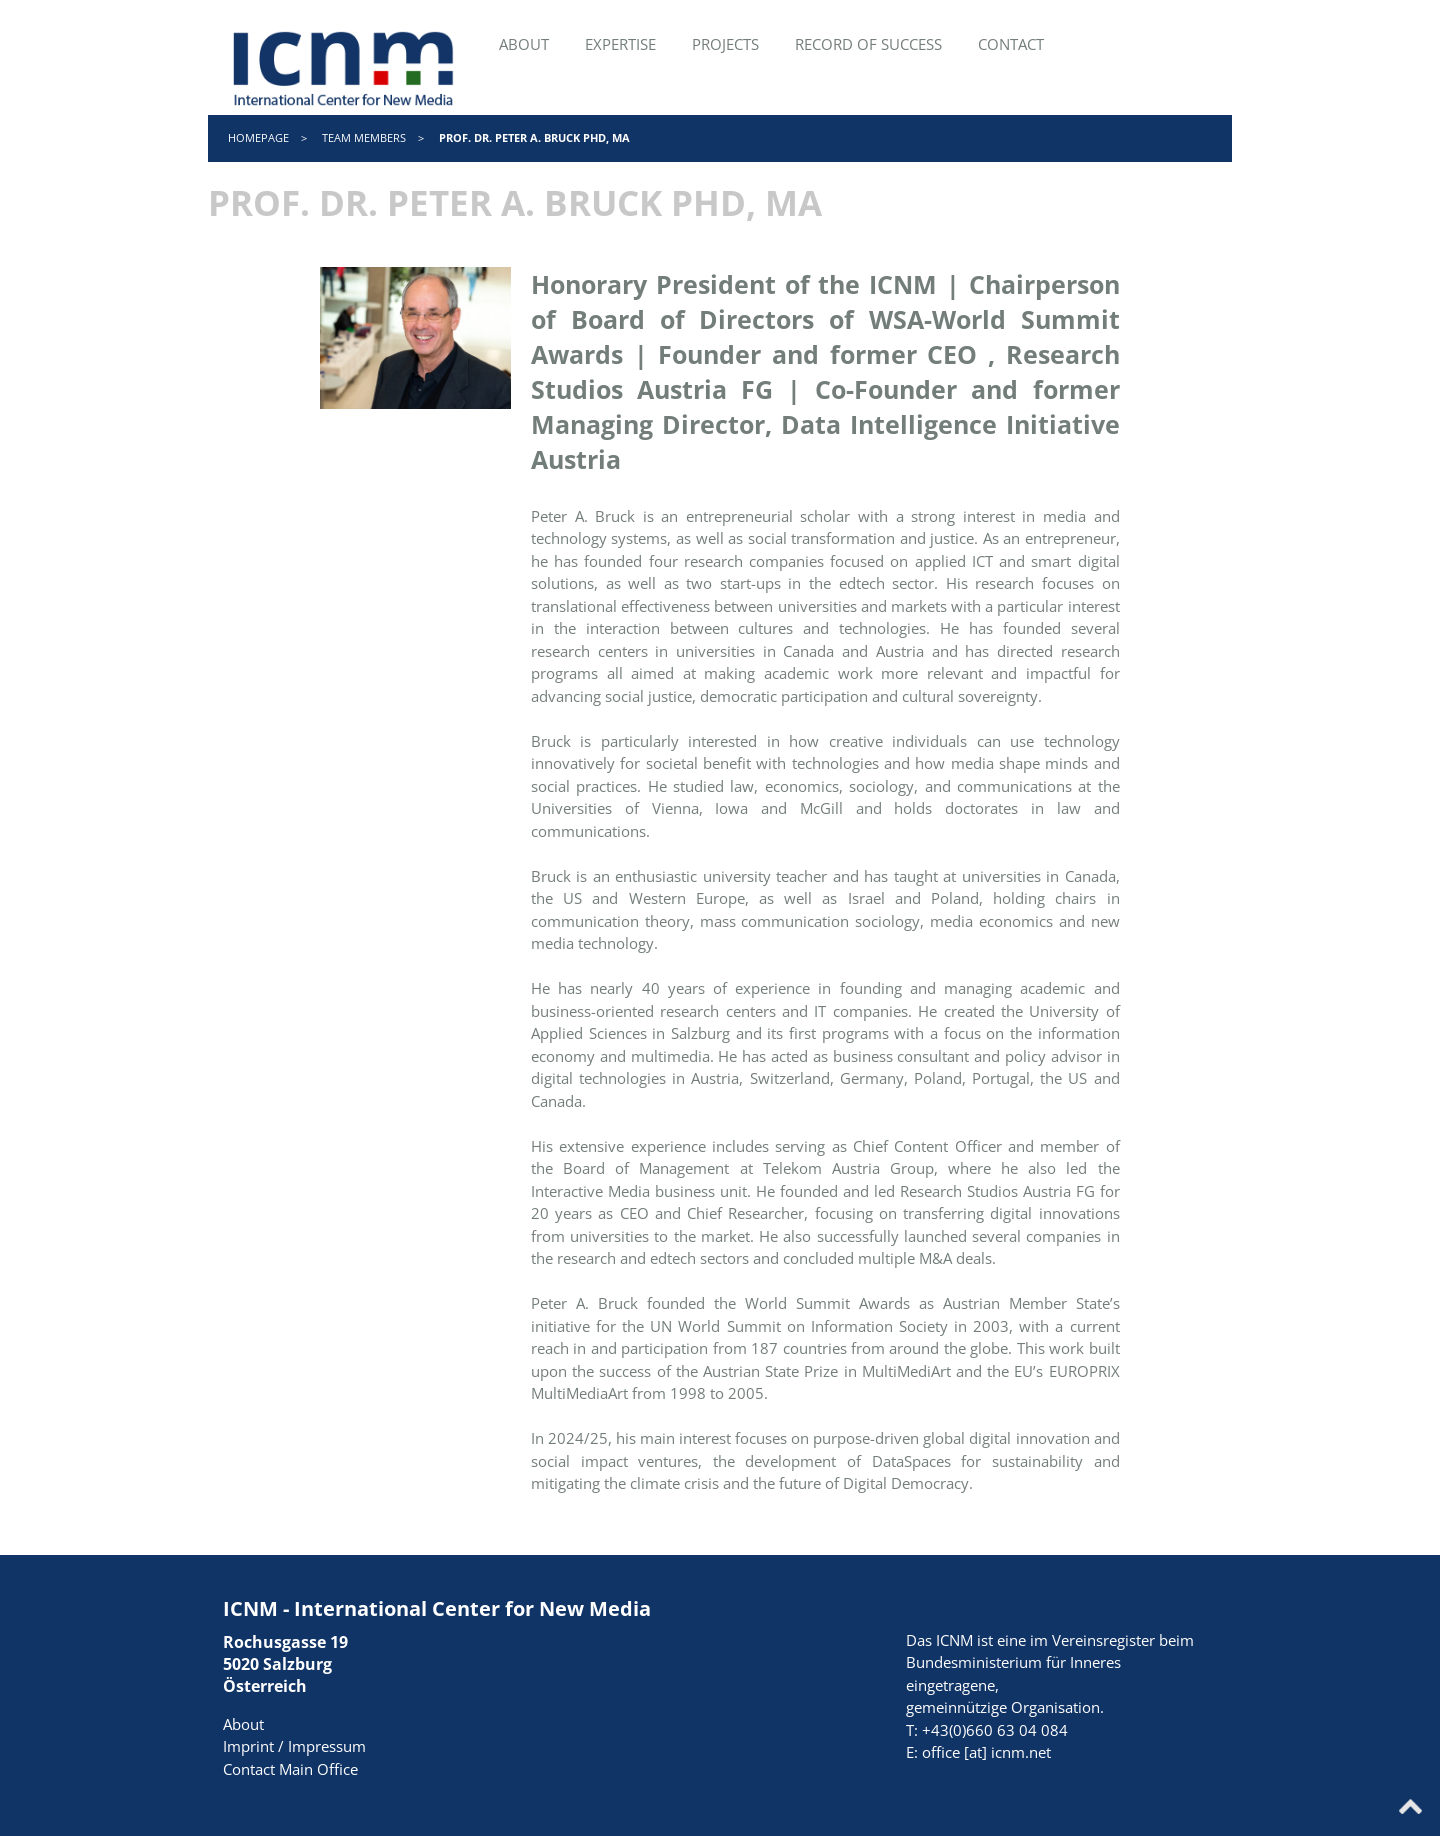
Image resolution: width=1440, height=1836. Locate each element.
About (243, 1724)
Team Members (364, 137)
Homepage (258, 137)
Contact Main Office (290, 1769)
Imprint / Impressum (294, 1746)
